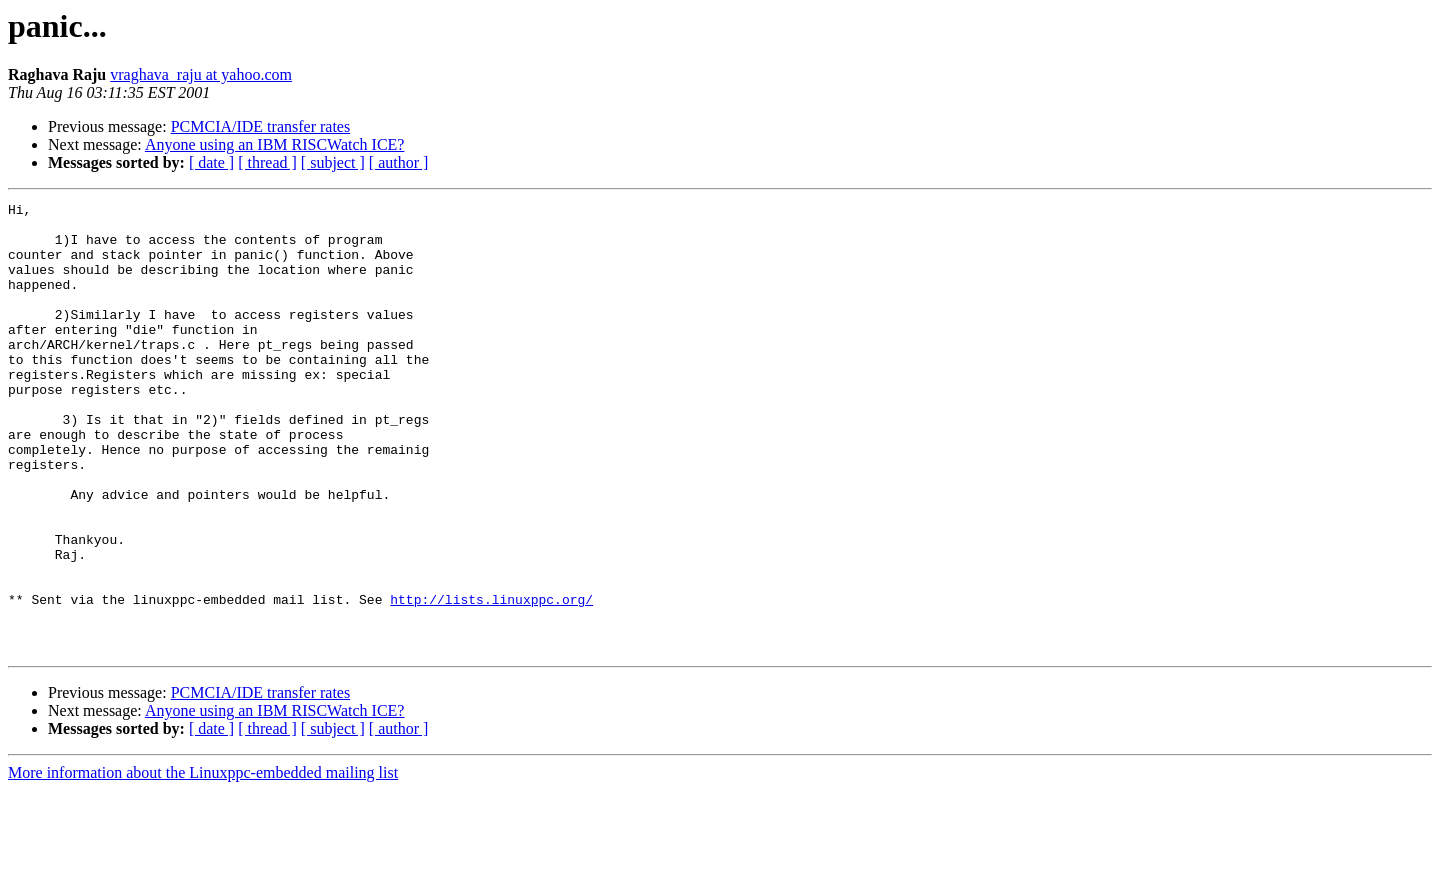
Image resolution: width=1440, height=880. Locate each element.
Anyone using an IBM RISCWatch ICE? (275, 144)
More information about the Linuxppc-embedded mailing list (203, 862)
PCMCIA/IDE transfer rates (261, 126)
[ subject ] (333, 162)
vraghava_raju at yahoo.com (201, 74)
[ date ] (211, 162)
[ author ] (399, 162)
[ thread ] (267, 162)
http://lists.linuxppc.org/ (491, 680)
